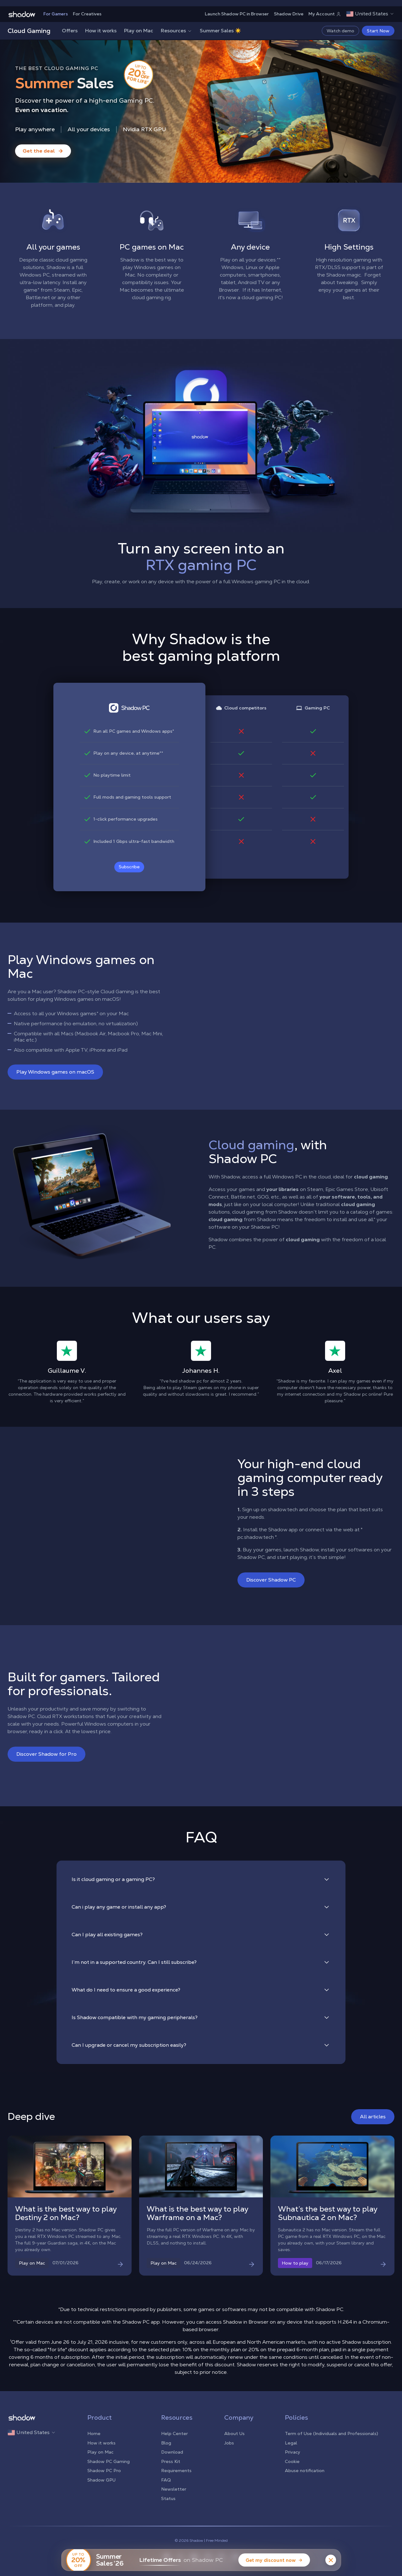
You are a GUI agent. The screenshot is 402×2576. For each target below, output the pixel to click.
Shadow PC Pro (104, 2470)
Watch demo (340, 31)
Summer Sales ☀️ (220, 30)
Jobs (229, 2443)
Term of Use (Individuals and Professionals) (331, 2433)
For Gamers (55, 14)
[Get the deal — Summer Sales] (43, 151)
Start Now (378, 31)
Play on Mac (138, 30)
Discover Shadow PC (271, 1579)
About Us (234, 2433)
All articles (373, 2116)
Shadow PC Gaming (108, 2461)
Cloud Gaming (29, 31)
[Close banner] (330, 2560)
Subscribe (129, 867)
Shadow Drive (288, 14)
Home (93, 2433)
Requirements (176, 2470)
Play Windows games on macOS (55, 1072)
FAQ (166, 2480)
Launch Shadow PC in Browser (237, 14)
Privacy (292, 2452)
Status (168, 2498)
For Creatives (87, 14)
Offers (70, 30)
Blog (166, 2443)
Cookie (292, 2461)
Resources (176, 30)
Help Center (174, 2433)
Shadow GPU (101, 2480)
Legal (291, 2443)
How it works (101, 30)
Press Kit (170, 2461)
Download (172, 2452)
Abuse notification (304, 2470)
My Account (324, 14)
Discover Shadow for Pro (46, 1754)
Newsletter (173, 2489)
